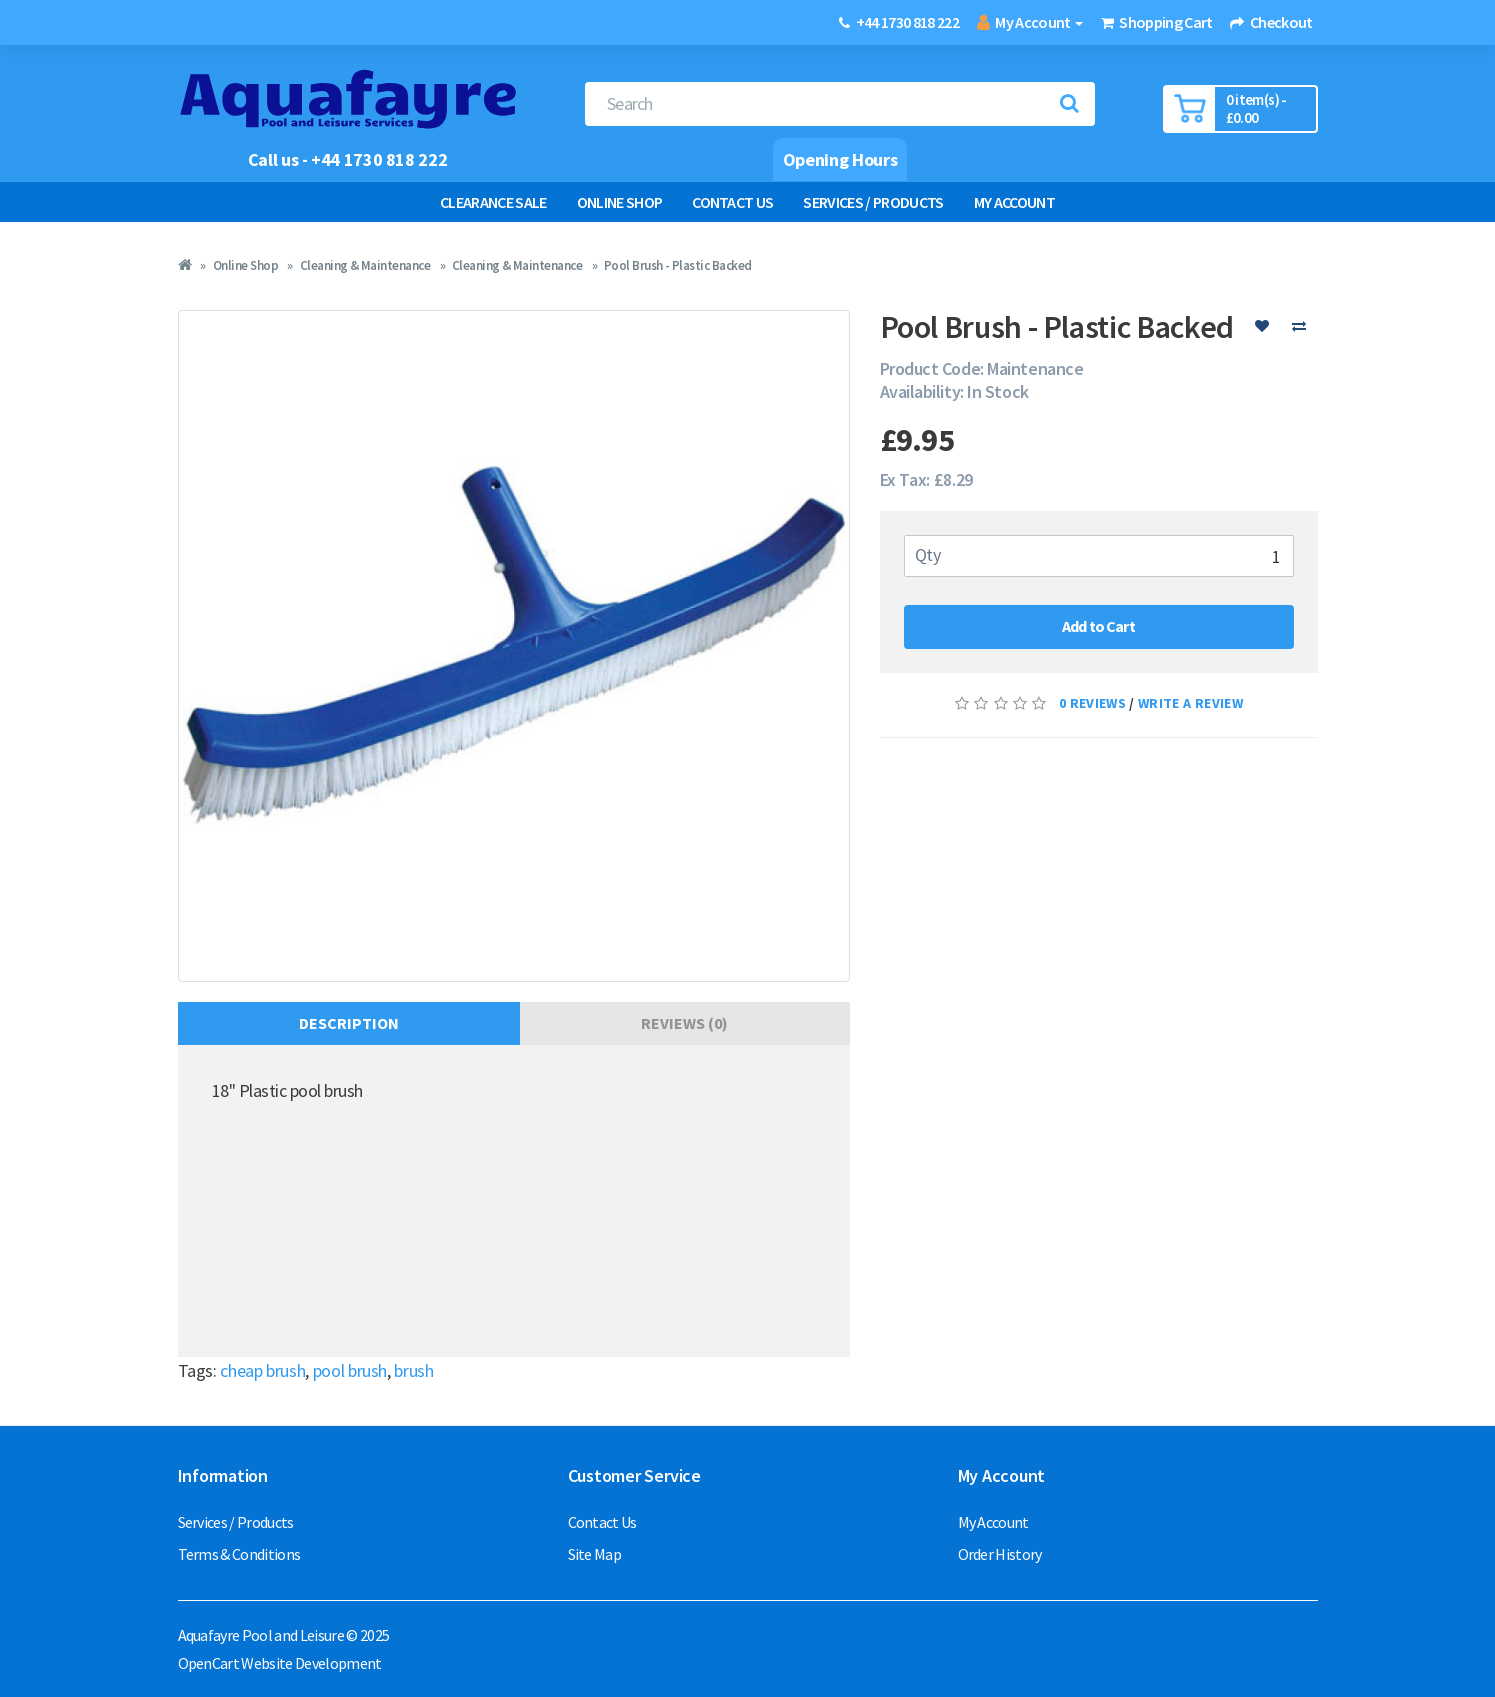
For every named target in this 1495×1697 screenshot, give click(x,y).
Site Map (595, 1554)
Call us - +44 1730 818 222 (348, 159)
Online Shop (620, 202)
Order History (1000, 1554)
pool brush (350, 1370)
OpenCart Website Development (280, 1663)
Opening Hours (840, 159)
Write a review (1190, 703)
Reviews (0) (684, 1023)
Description (349, 1023)
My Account (1014, 202)
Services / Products (873, 202)
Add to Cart (1098, 626)
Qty (928, 554)
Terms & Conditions (239, 1554)
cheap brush (262, 1370)
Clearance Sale (493, 202)
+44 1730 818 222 (907, 22)
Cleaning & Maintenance (365, 265)
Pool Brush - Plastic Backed (677, 265)
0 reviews (1092, 703)
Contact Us (732, 202)
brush (413, 1370)
